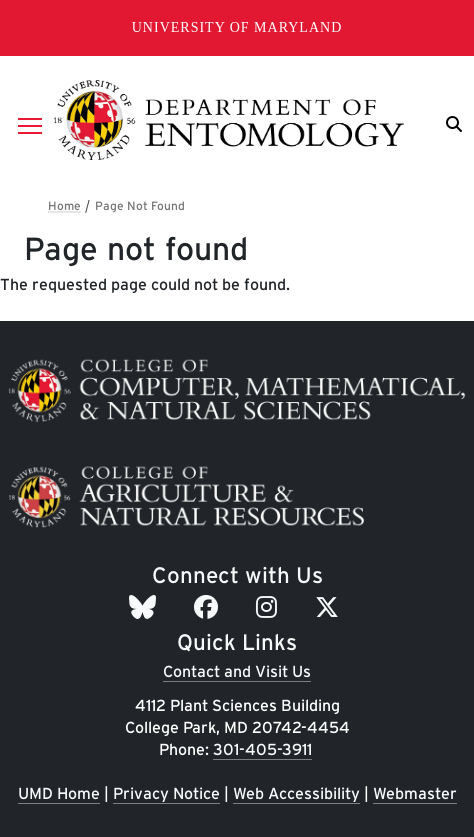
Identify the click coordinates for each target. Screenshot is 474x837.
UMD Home (59, 793)
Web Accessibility (296, 793)
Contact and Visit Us (237, 671)
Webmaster (415, 793)
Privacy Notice (166, 793)
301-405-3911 (262, 749)
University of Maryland (237, 27)
